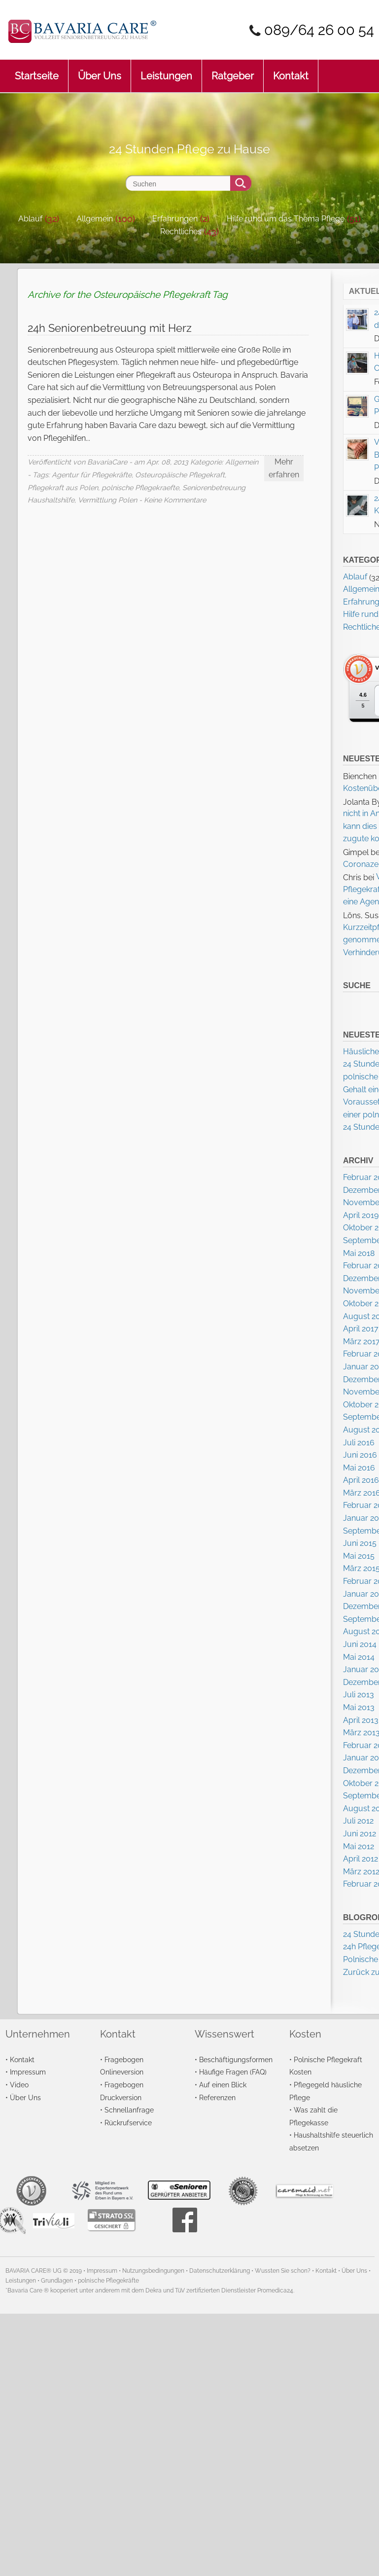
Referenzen (217, 2097)
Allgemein (94, 218)
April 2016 (361, 1480)
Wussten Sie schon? (282, 2270)
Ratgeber (232, 71)
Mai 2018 (359, 1253)
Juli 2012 (358, 1820)
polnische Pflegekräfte (108, 2280)
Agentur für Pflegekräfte (92, 474)
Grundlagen (57, 2280)
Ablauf (30, 218)
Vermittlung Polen (107, 500)
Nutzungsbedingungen (153, 2270)
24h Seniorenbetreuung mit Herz (110, 328)
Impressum (28, 2072)
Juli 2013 (358, 1694)
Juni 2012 (359, 1833)
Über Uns (100, 71)
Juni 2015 (360, 1543)
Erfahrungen (175, 218)
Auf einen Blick (222, 2084)
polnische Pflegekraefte (140, 487)
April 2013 (361, 1720)
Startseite (36, 71)
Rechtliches (181, 231)
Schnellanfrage (129, 2110)
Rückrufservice (128, 2122)
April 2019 (361, 1215)
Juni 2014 (360, 1644)
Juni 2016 (360, 1455)
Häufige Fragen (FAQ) (233, 2072)
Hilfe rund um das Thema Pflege (286, 218)
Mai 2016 (359, 1467)
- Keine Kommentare (172, 500)
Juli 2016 (359, 1442)
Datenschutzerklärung (219, 2270)
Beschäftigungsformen (236, 2059)
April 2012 (360, 1858)
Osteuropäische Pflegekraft (180, 474)
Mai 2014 (359, 1657)
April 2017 (361, 1328)
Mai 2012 (358, 1846)
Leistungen (166, 71)
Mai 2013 (359, 1707)
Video (19, 2084)
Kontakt (291, 71)
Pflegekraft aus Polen (63, 487)
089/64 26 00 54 (319, 30)
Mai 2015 (359, 1556)
